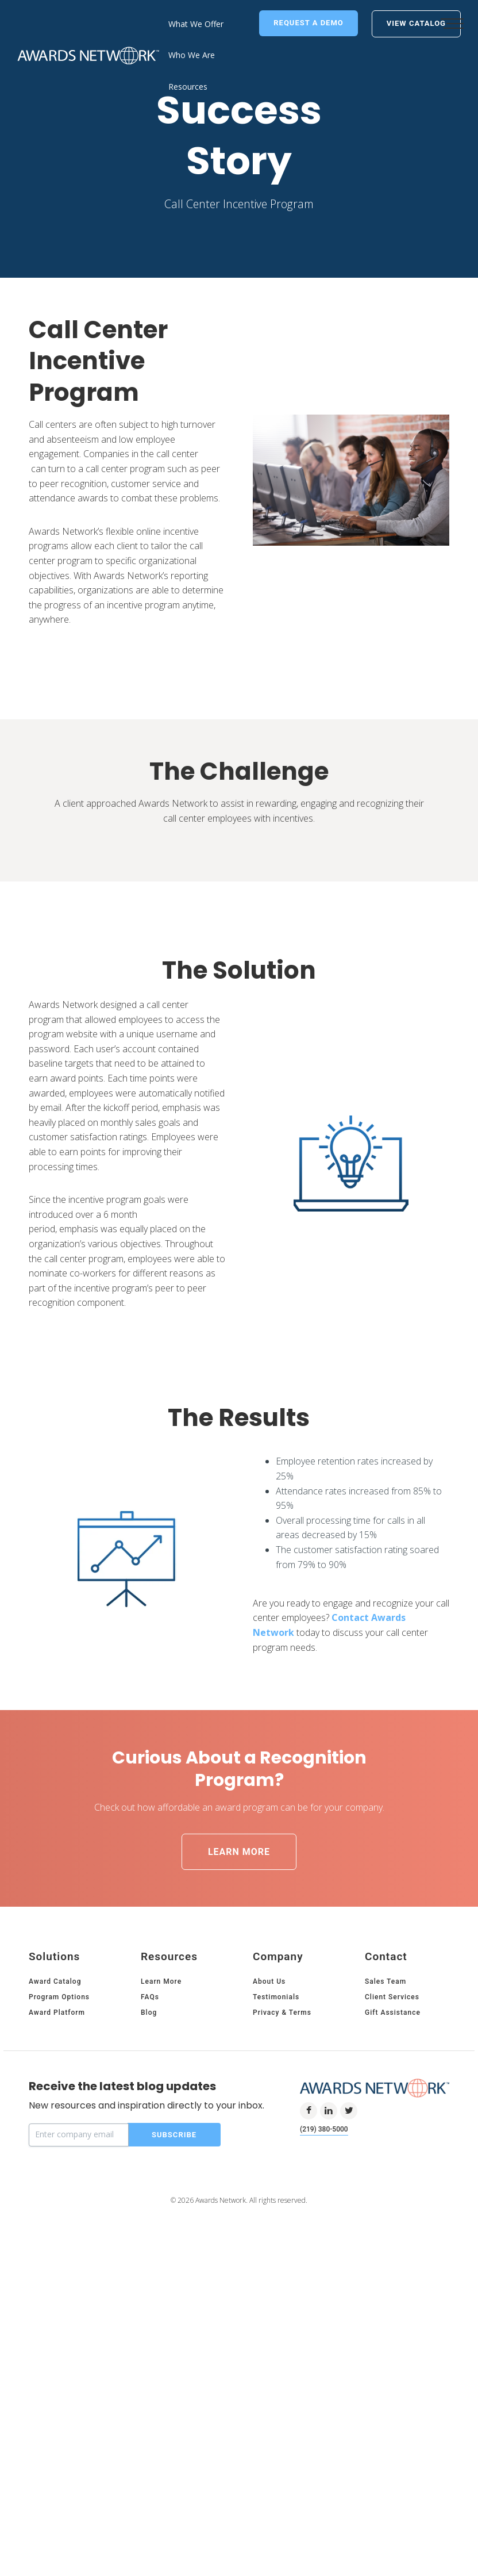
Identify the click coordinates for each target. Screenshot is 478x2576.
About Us (269, 2135)
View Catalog (416, 23)
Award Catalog (55, 2135)
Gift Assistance (393, 2166)
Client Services (392, 2150)
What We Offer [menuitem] (195, 23)
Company (278, 2110)
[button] (452, 23)
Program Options (59, 2150)
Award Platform (57, 2166)
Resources (169, 2110)
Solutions (54, 2110)
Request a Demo (308, 22)
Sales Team (385, 2135)
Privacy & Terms (282, 2166)
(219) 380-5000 (324, 2283)
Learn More (239, 2005)
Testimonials (276, 2150)
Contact (386, 2110)
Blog (149, 2166)
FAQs (150, 2150)
